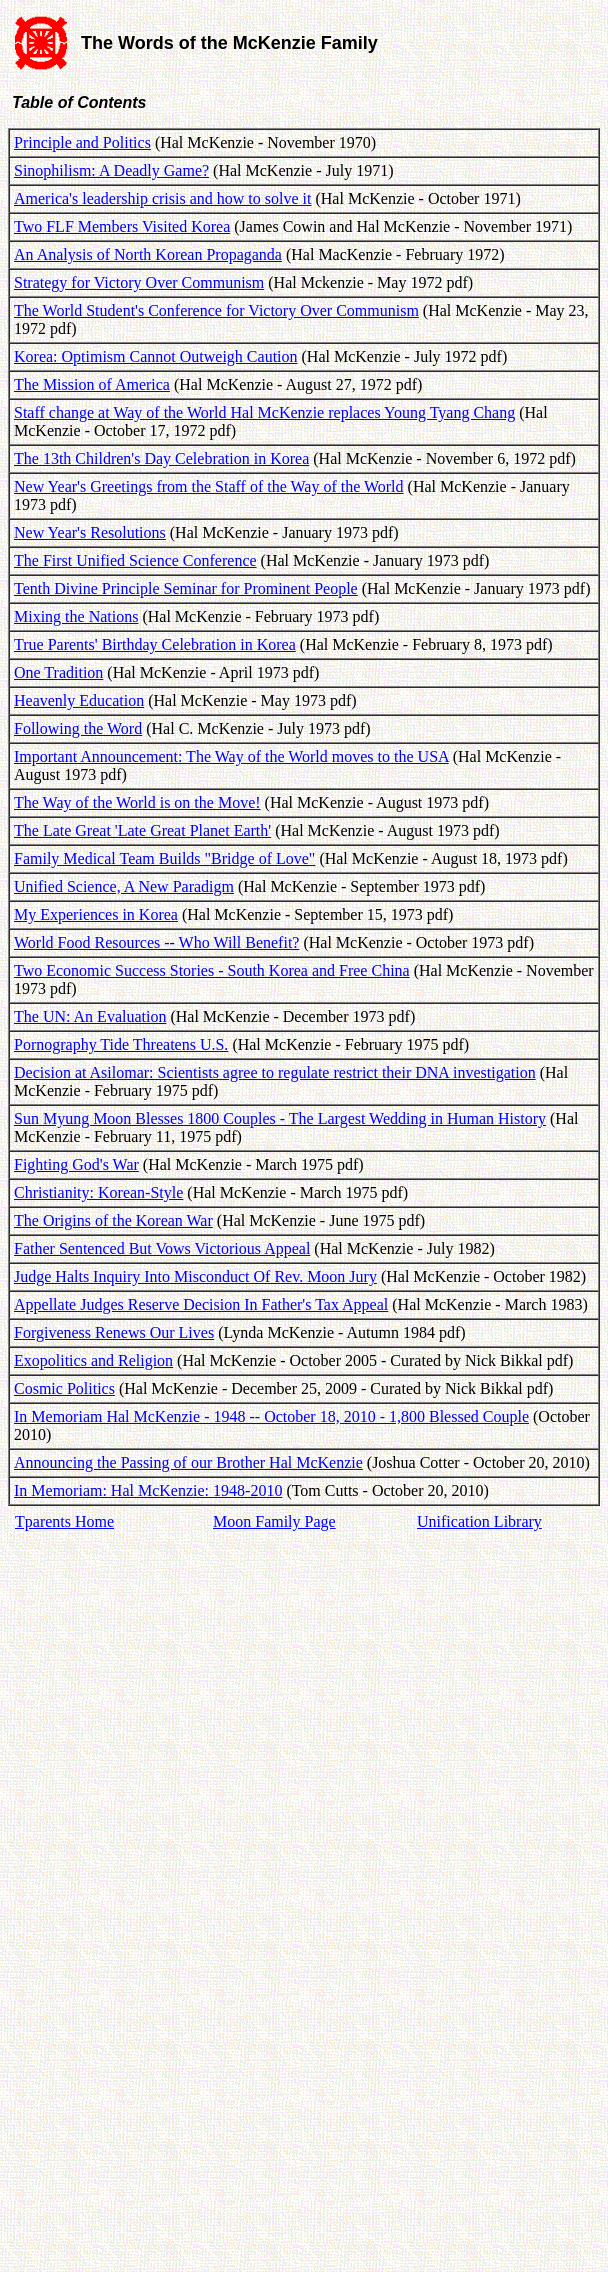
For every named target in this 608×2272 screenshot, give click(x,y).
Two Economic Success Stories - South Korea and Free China (212, 970)
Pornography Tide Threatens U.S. (121, 1044)
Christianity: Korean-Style (98, 1192)
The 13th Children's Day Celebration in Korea (161, 458)
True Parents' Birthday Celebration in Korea (155, 644)
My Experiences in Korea (96, 914)
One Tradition (58, 672)
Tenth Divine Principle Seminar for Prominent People (186, 588)
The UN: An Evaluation (90, 1016)
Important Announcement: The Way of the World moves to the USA (231, 756)
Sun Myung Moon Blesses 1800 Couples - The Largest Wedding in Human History (280, 1118)
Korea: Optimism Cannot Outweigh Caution (156, 356)
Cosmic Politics (64, 1388)
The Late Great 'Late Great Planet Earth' (142, 830)
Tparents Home (64, 1521)
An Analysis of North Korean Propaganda (148, 254)
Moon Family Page (274, 1521)
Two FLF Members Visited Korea (122, 226)
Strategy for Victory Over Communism (139, 282)
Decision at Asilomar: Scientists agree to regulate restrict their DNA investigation (275, 1072)
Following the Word (78, 728)
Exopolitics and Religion (93, 1360)
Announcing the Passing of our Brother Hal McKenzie (188, 1462)
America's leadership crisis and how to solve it (162, 198)
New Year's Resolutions (90, 532)
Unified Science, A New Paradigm (124, 886)
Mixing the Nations (76, 616)
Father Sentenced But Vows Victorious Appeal (162, 1248)
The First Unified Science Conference (135, 560)
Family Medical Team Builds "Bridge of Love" (164, 858)
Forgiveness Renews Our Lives (114, 1332)
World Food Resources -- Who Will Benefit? (156, 942)
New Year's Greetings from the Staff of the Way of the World (209, 486)
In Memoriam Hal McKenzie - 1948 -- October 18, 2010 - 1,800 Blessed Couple (271, 1416)
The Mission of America (92, 384)
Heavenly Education (79, 700)
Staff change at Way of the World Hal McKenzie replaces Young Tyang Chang (264, 412)
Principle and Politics (82, 142)
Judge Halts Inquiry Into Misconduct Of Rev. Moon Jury (195, 1276)
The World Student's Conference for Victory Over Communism (216, 310)
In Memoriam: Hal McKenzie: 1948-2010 (148, 1490)
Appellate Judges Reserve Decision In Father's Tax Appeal (201, 1304)
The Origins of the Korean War (113, 1220)
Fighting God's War (76, 1164)
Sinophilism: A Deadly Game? (111, 170)
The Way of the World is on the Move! (137, 802)
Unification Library (479, 1521)
